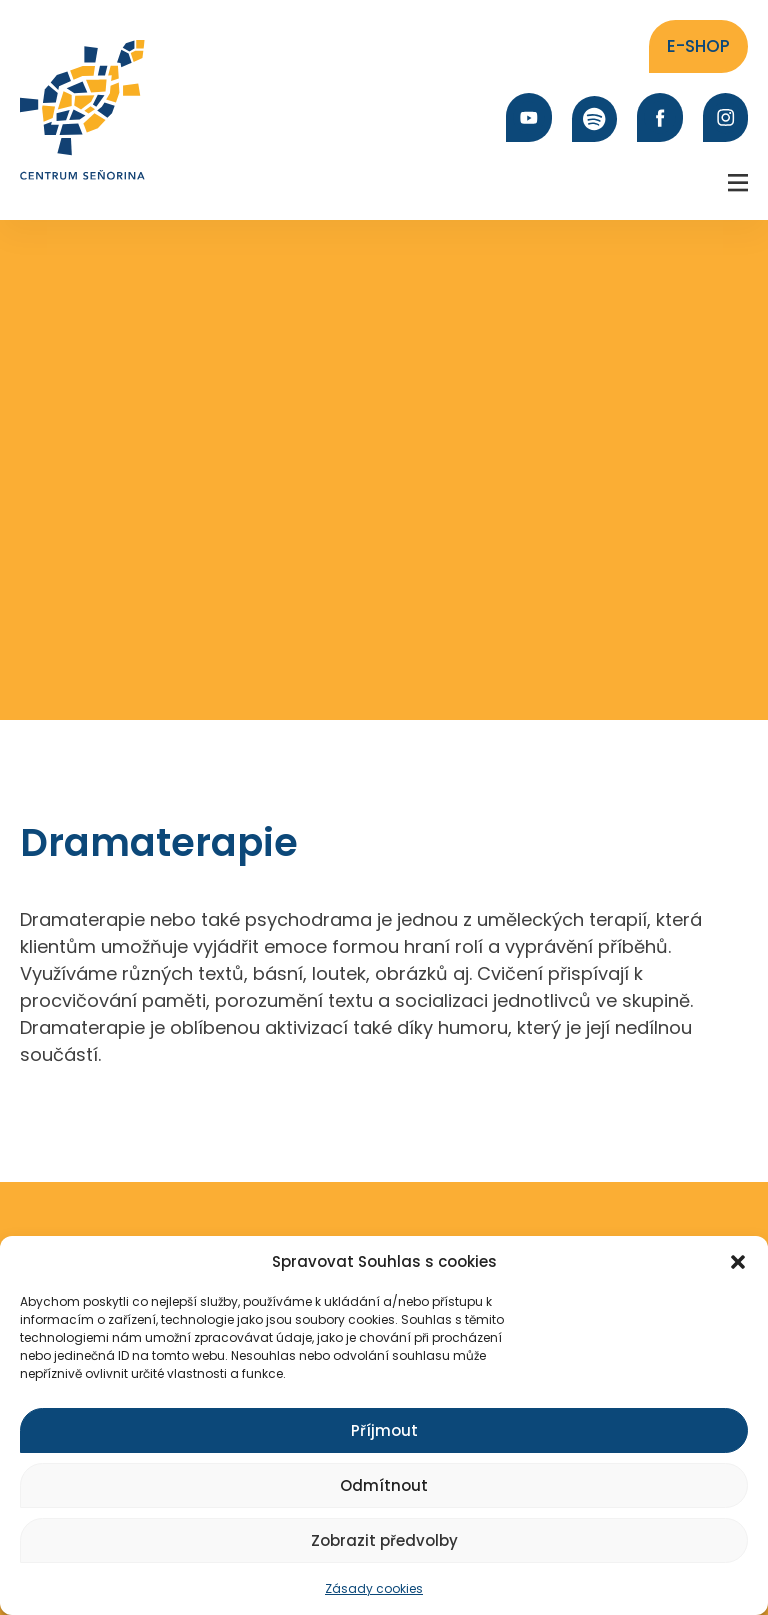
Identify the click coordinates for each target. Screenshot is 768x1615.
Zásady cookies (374, 1588)
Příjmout (384, 1430)
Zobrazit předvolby (384, 1540)
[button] (738, 1262)
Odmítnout (384, 1485)
